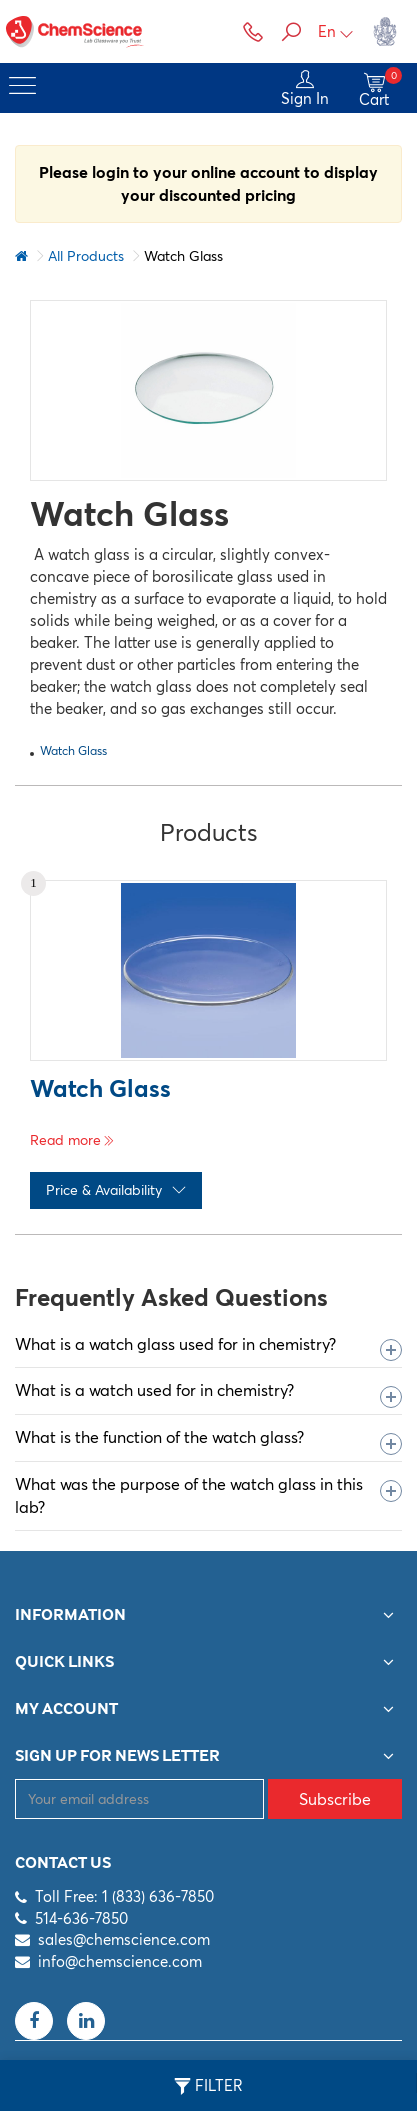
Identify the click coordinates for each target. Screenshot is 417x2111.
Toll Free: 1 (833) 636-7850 (124, 1896)
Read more (72, 1140)
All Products (86, 256)
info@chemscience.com (120, 1961)
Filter (208, 2086)
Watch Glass (73, 750)
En (336, 31)
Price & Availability (116, 1190)
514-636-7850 (81, 1918)
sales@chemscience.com (124, 1939)
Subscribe (335, 1799)
